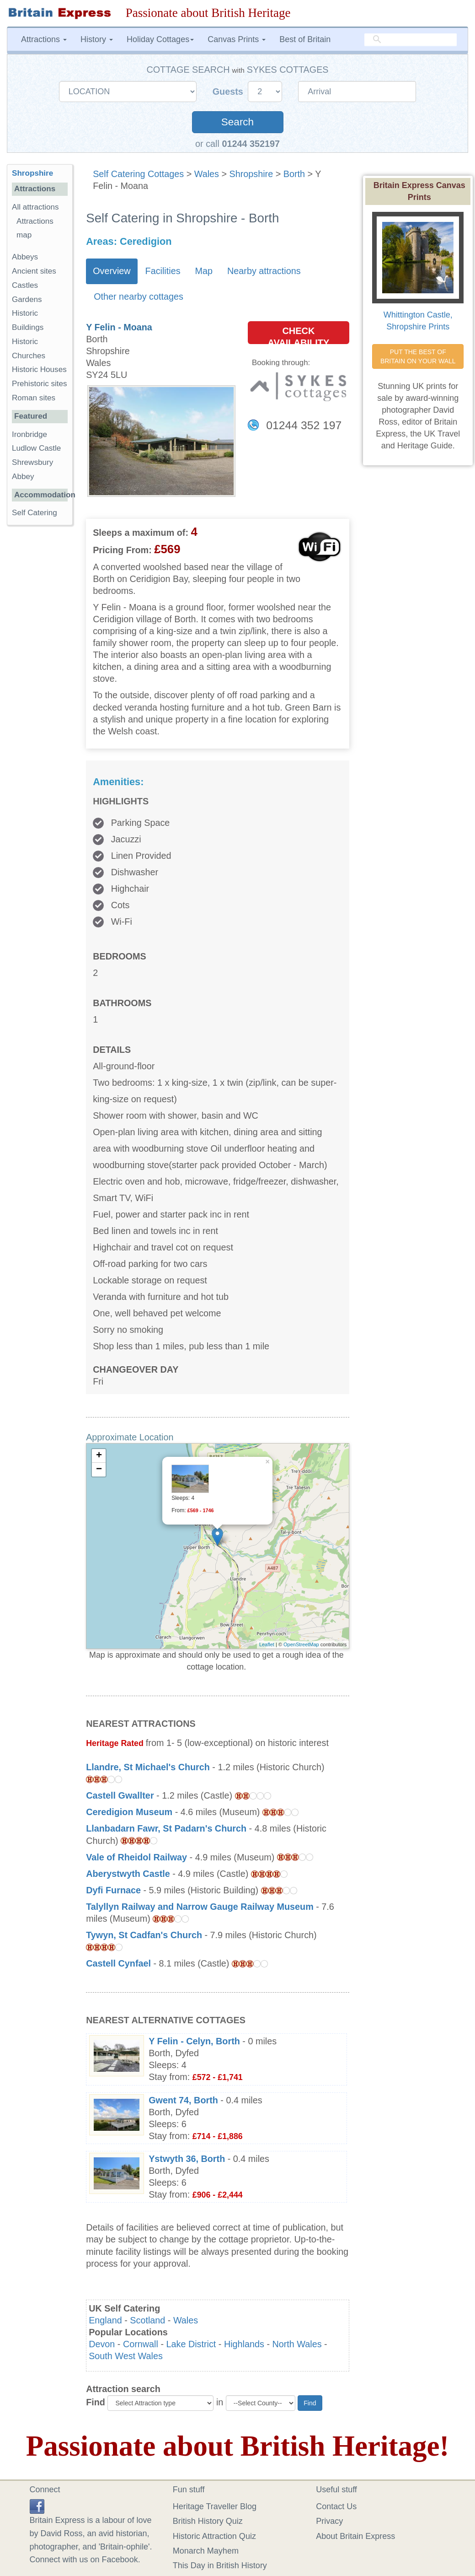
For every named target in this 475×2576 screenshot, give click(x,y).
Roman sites (33, 397)
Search (237, 122)
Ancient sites (34, 271)
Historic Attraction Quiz (214, 2536)
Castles (25, 285)
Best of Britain (305, 39)
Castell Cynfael (119, 1963)
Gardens (27, 299)
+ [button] (99, 1456)
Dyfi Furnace (113, 1890)
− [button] (99, 1470)
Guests (229, 91)
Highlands (244, 2344)
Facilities (163, 271)
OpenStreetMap (301, 1644)
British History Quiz (208, 2521)
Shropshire (251, 174)
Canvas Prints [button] (237, 39)
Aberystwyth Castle (128, 1874)
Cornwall (140, 2344)
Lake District (191, 2344)
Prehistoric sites (39, 383)
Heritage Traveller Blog (214, 2506)
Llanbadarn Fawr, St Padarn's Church (166, 1828)
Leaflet (266, 1644)
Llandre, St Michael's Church (148, 1767)
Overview (111, 271)
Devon (102, 2344)
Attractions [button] (44, 39)
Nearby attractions (264, 271)
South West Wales (126, 2356)
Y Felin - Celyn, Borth (194, 2041)
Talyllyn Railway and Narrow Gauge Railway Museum (200, 1907)
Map (204, 271)
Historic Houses (39, 369)
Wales (206, 174)
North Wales (296, 2344)
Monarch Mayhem (206, 2550)
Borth (294, 174)
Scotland (147, 2320)
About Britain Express (355, 2536)
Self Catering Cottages (138, 174)
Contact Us (336, 2506)
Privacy (329, 2521)
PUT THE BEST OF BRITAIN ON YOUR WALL (418, 356)
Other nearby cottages (138, 296)
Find (95, 2402)
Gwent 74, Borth (183, 2100)
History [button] (96, 39)
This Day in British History (220, 2565)
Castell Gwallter (120, 1795)
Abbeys (25, 257)
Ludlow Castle (36, 448)
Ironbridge (29, 434)
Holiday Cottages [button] (160, 39)
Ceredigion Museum (129, 1812)
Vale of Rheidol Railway (136, 1857)
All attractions (35, 207)
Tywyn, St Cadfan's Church (144, 1935)
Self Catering (34, 512)
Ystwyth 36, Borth (187, 2159)
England (105, 2320)
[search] (410, 39)
